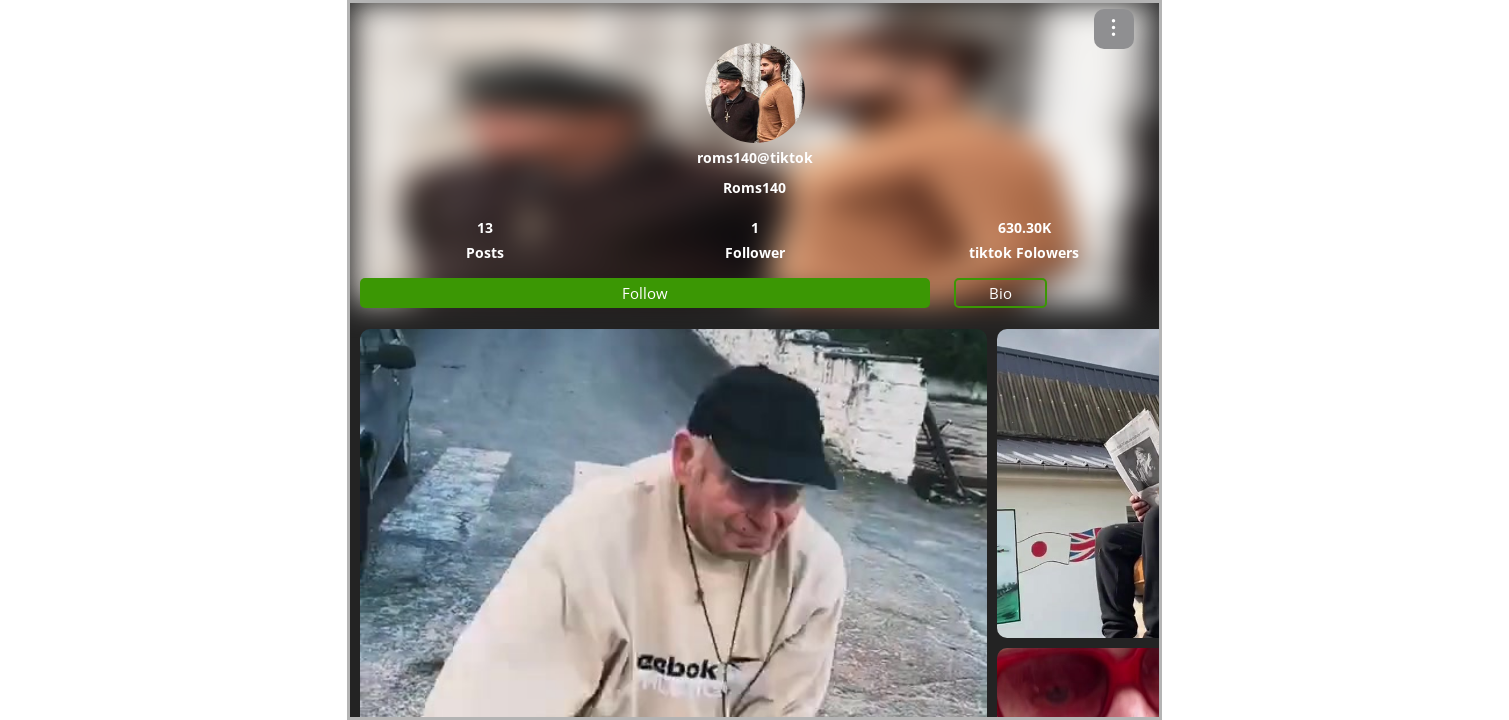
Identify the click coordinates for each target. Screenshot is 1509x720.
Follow (645, 293)
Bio (1000, 293)
